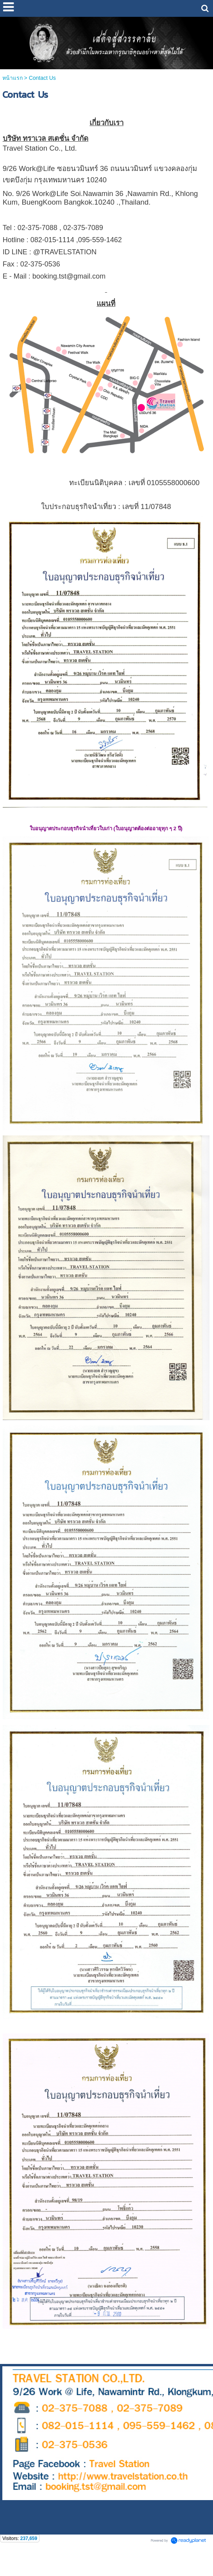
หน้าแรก (12, 78)
